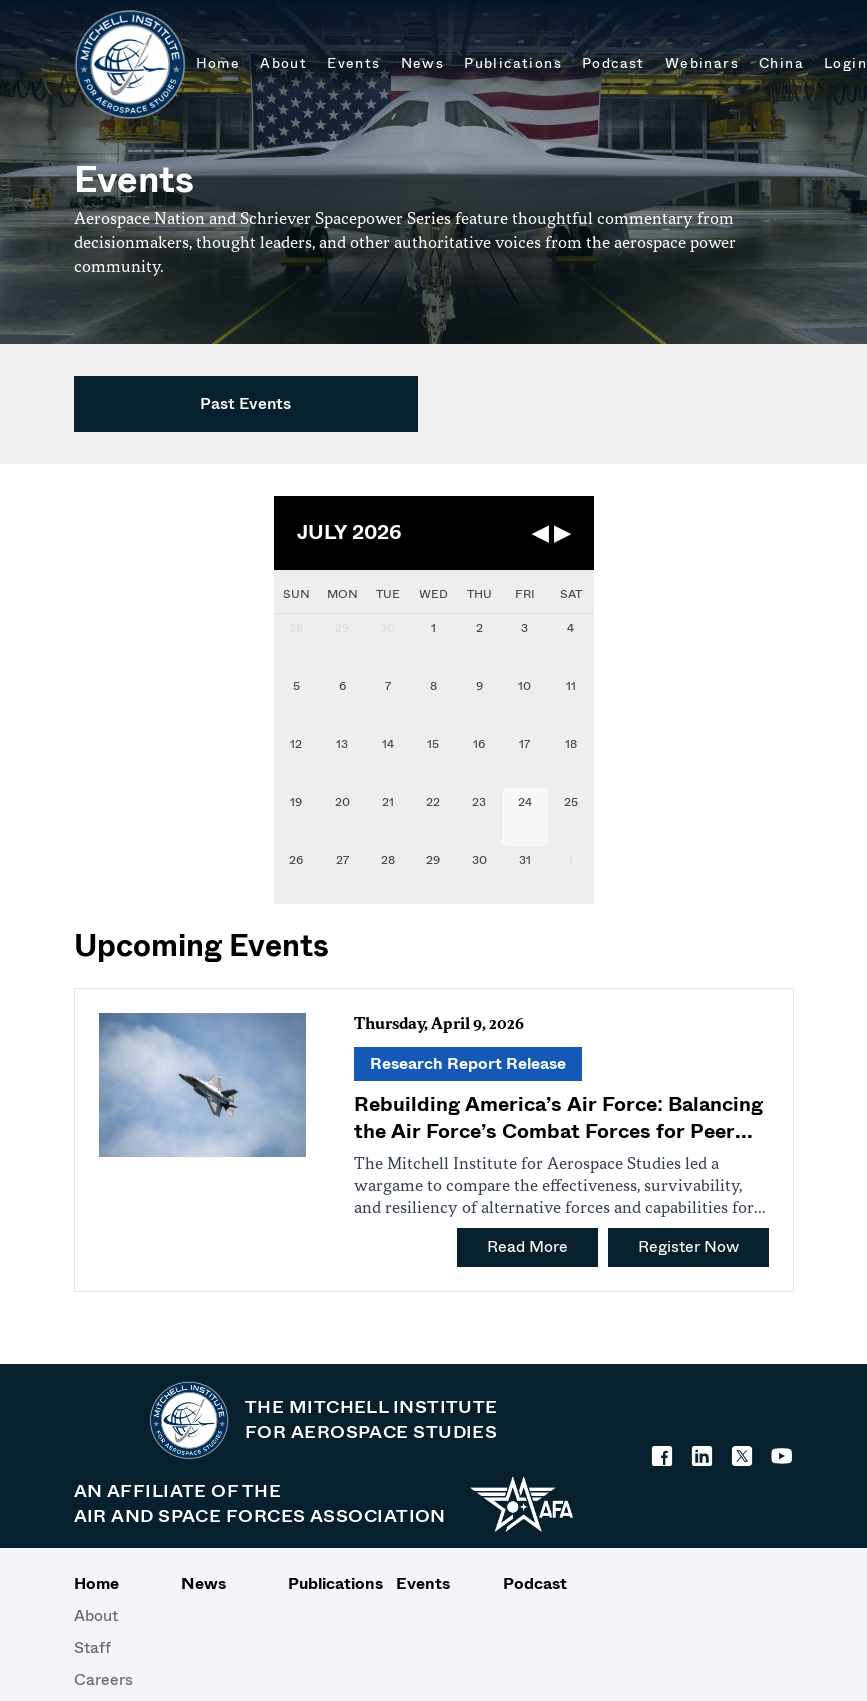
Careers (103, 1679)
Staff (92, 1647)
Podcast (535, 1583)
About (96, 1615)
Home (96, 1583)
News (203, 1583)
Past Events (245, 403)
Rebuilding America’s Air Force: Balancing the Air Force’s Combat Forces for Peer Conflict (559, 1132)
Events (423, 1583)
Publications (325, 1583)
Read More (527, 1246)
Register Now (688, 1246)
